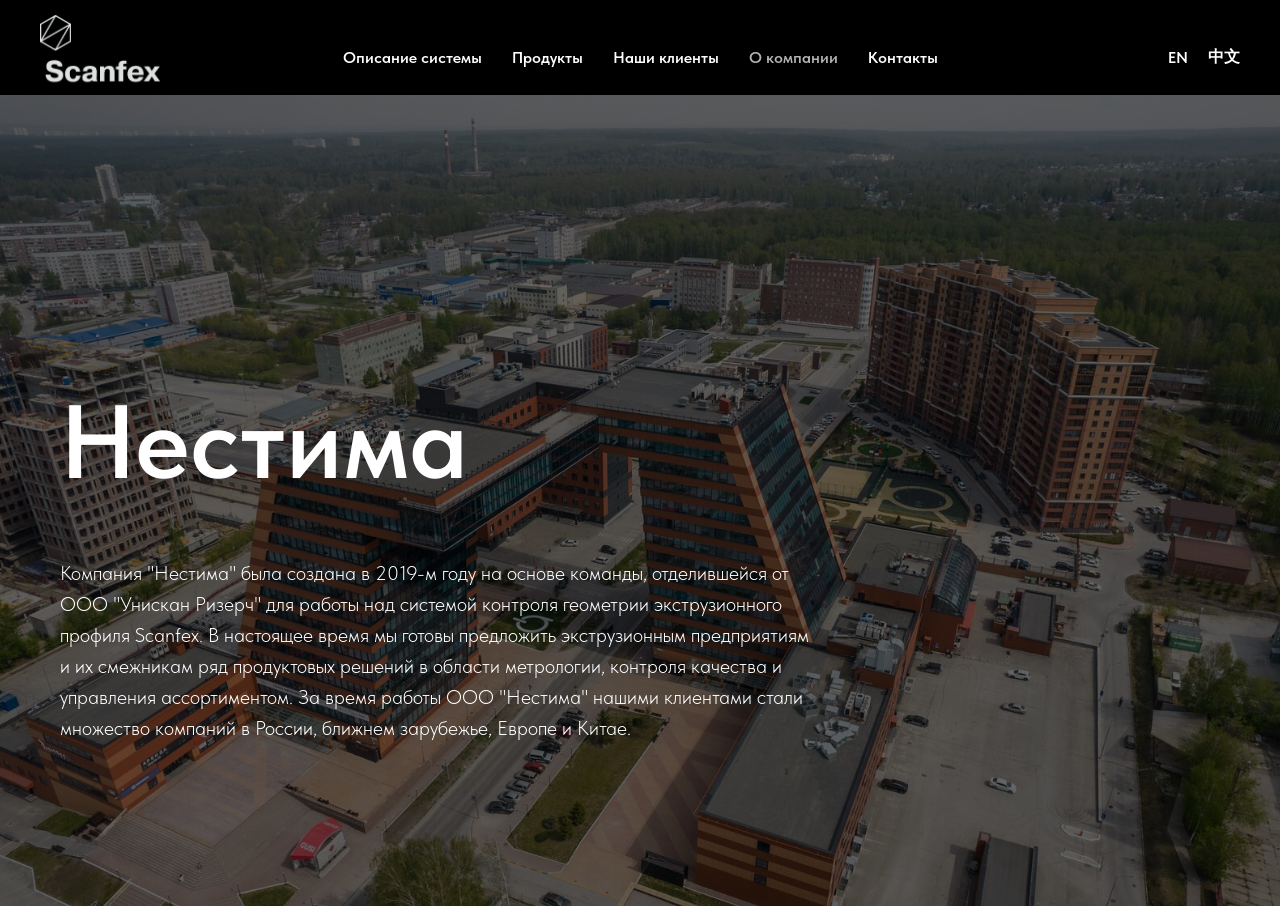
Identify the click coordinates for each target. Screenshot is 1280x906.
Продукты (547, 57)
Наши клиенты (666, 57)
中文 (1224, 56)
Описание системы (412, 57)
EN (1178, 57)
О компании (793, 57)
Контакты (903, 57)
